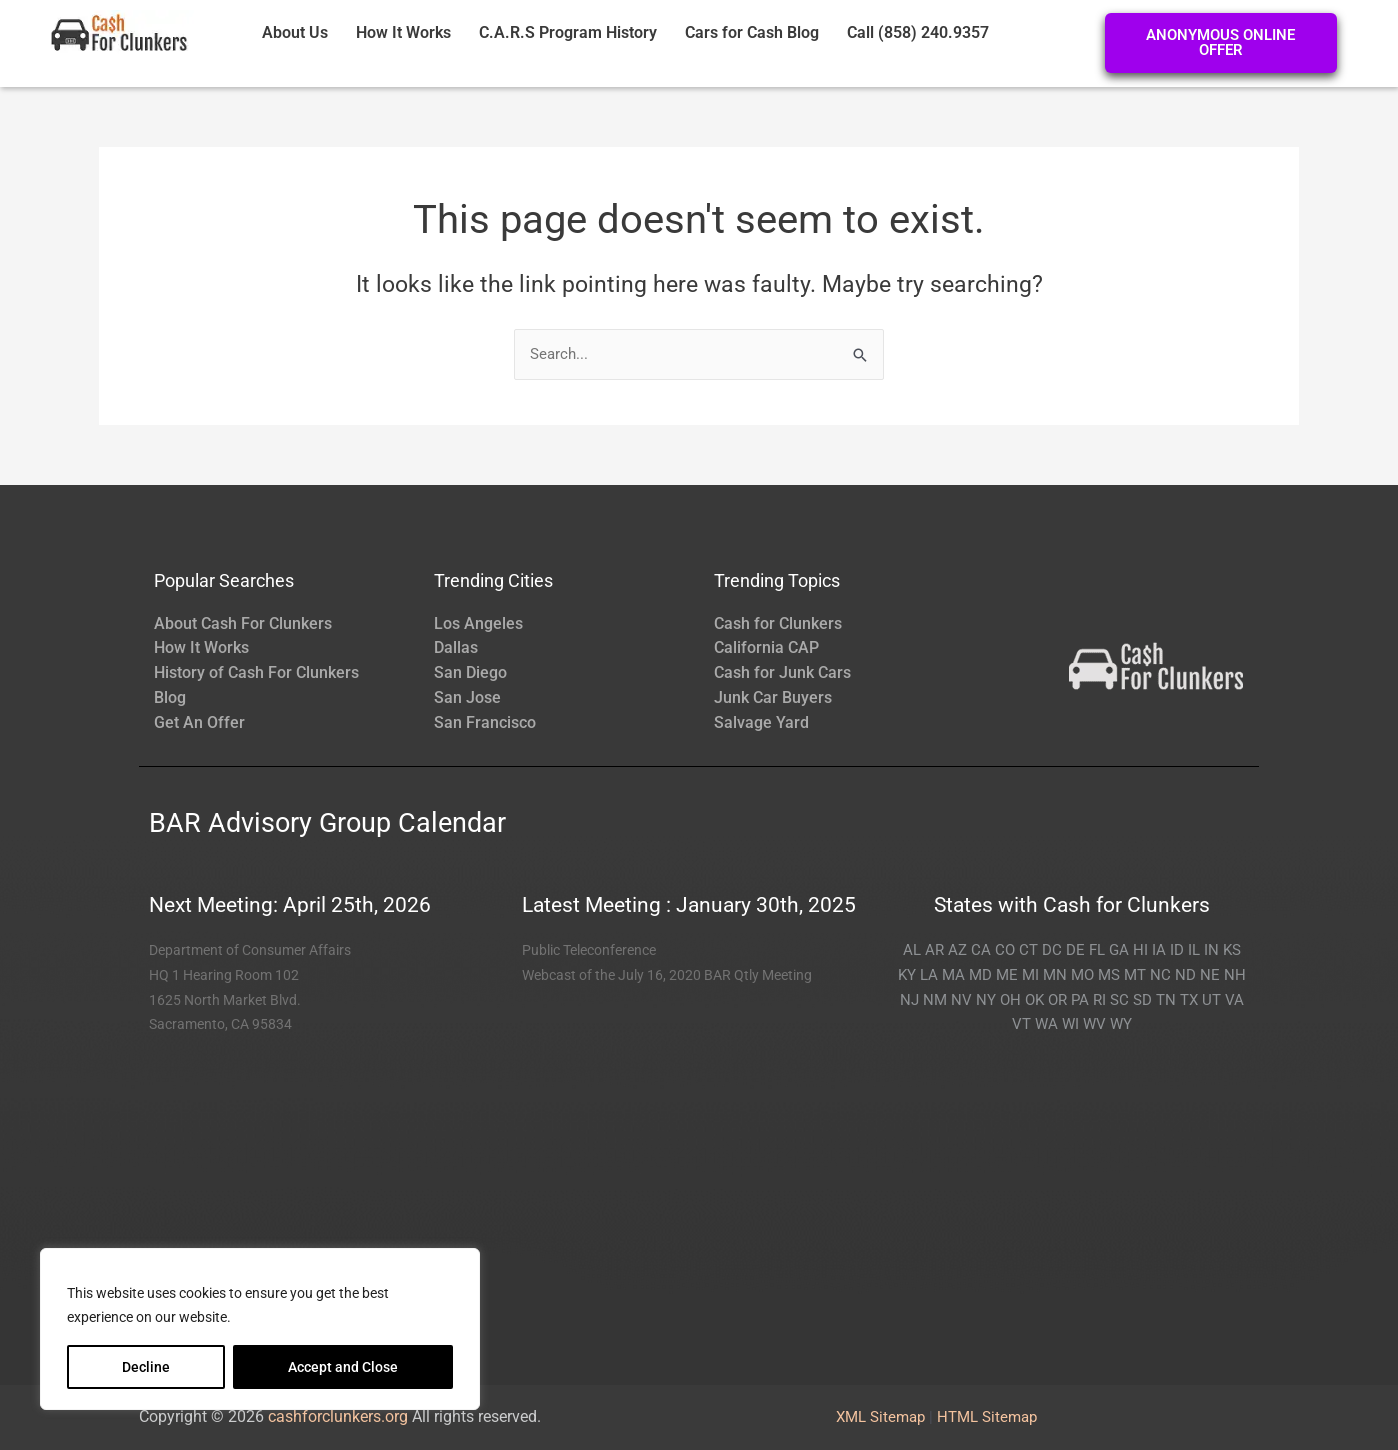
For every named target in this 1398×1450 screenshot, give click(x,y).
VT (1021, 1024)
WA (1046, 1024)
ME (1007, 975)
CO (1005, 950)
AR (934, 950)
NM (935, 1000)
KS (1232, 950)
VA (1234, 1000)
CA (981, 950)
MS (1109, 975)
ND (1185, 975)
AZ (957, 950)
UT (1211, 1000)
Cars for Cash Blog (752, 32)
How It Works (403, 32)
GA (1119, 950)
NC (1160, 975)
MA (953, 975)
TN (1166, 1000)
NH (1235, 975)
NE (1210, 975)
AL (912, 950)
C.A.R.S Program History (568, 32)
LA (929, 975)
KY (907, 975)
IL (1194, 950)
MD (980, 975)
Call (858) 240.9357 (918, 32)
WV (1094, 1024)
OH (1010, 1000)
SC (1119, 1000)
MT (1135, 975)
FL (1097, 950)
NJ (909, 1000)
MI (1030, 975)
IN (1211, 950)
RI (1099, 1000)
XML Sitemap (880, 1417)
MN (1055, 975)
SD (1142, 1000)
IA (1159, 950)
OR (1057, 1000)
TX (1189, 1000)
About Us (295, 32)
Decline (146, 1367)
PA (1080, 1000)
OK (1034, 1000)
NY (986, 1000)
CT (1028, 950)
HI (1140, 950)
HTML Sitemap (987, 1417)
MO (1082, 975)
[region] (260, 1329)
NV (961, 1000)
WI (1070, 1024)
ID (1177, 950)
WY (1121, 1024)
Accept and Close (343, 1367)
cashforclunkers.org (338, 1416)
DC (1052, 950)
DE (1075, 950)
